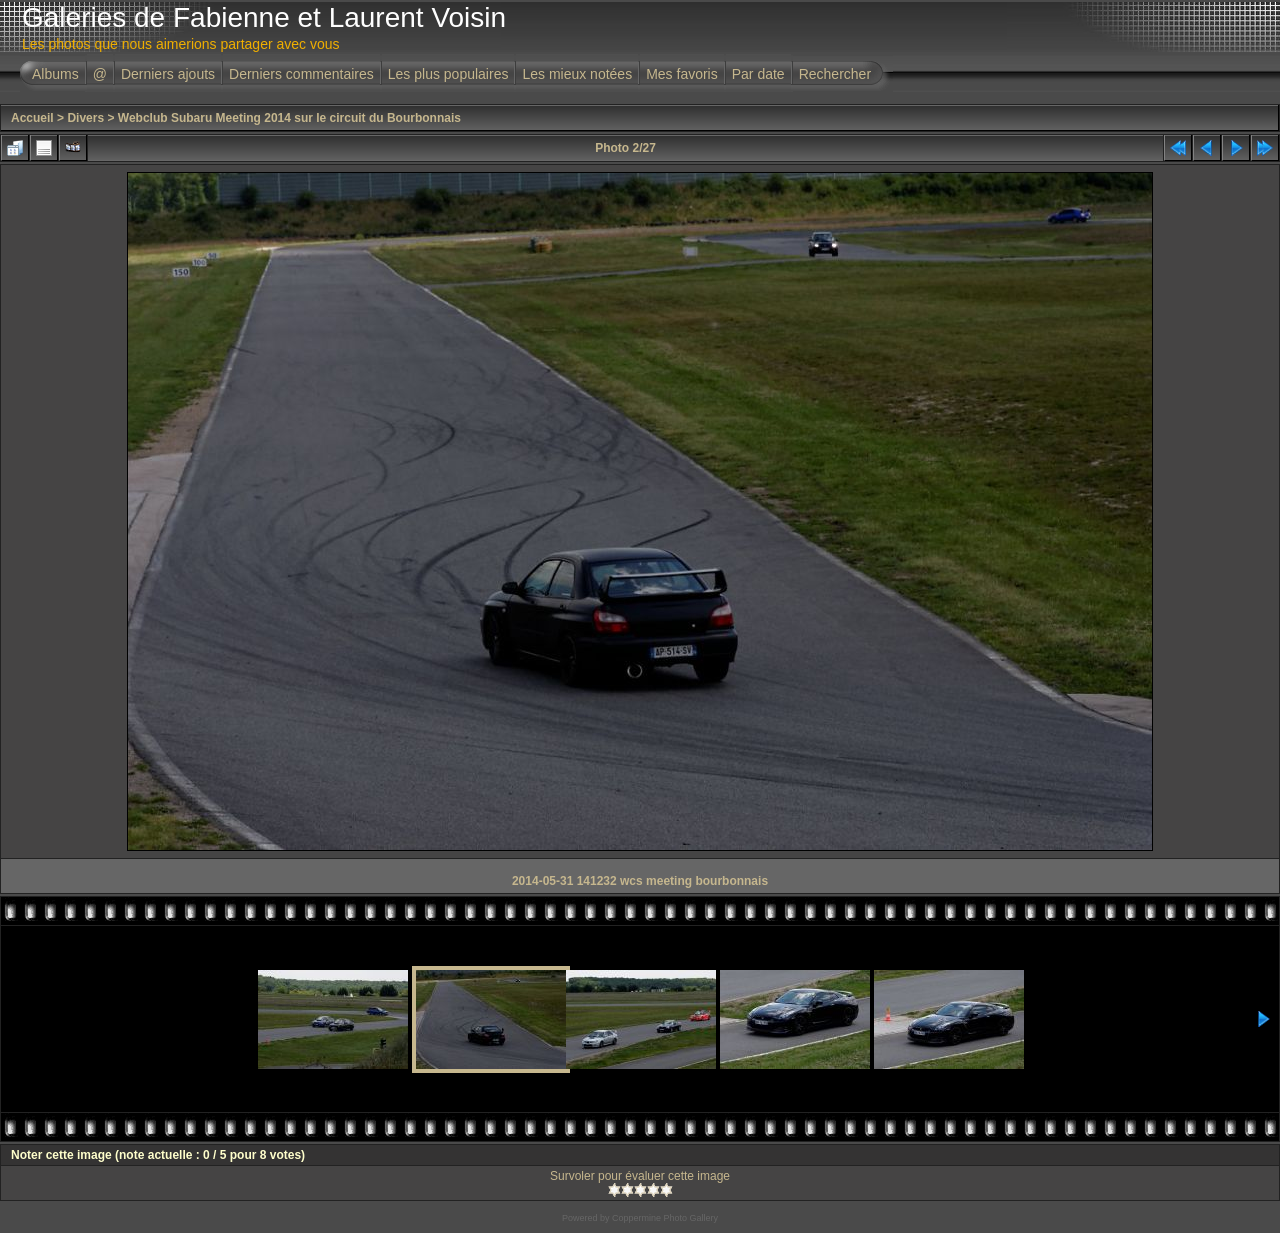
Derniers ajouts (168, 74)
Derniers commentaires (301, 74)
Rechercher (835, 74)
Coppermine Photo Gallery (665, 1218)
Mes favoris (682, 74)
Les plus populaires (448, 74)
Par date (758, 74)
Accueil (32, 118)
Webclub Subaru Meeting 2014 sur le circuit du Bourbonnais (289, 118)
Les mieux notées (577, 74)
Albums (55, 74)
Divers (85, 118)
